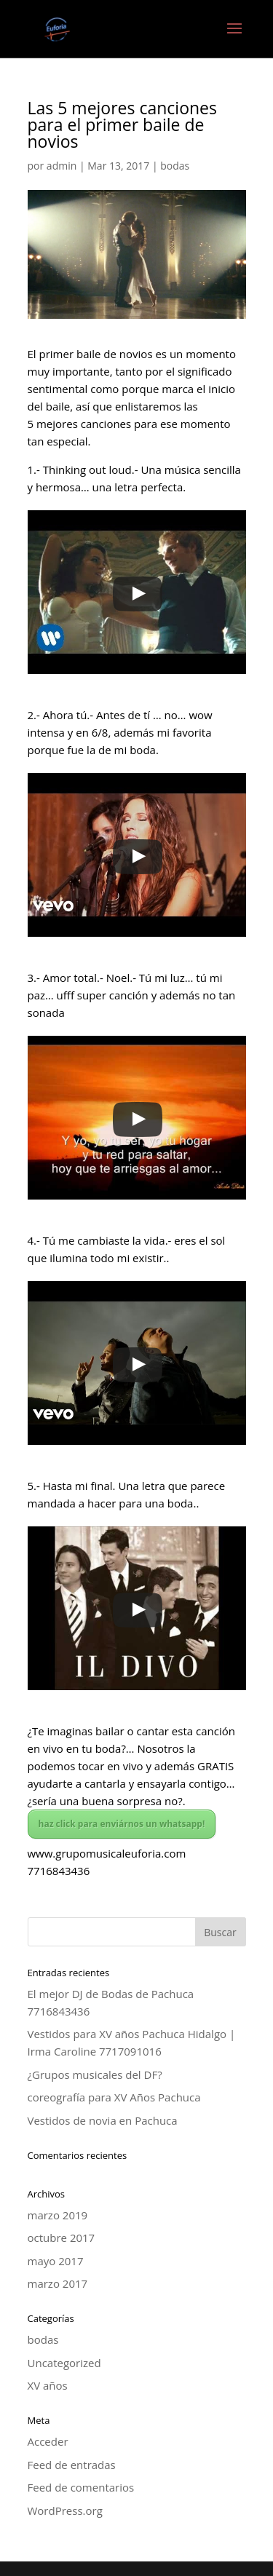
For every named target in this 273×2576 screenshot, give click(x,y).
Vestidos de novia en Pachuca (103, 2120)
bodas (174, 166)
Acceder (48, 2441)
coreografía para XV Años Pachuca (114, 2097)
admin (61, 166)
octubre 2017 (61, 2237)
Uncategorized (64, 2362)
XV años (48, 2385)
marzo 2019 (58, 2215)
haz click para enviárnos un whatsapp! (122, 1824)
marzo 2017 (58, 2283)
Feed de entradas (72, 2464)
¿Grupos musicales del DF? (95, 2074)
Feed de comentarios (81, 2487)
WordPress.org (65, 2510)
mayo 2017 (56, 2261)
